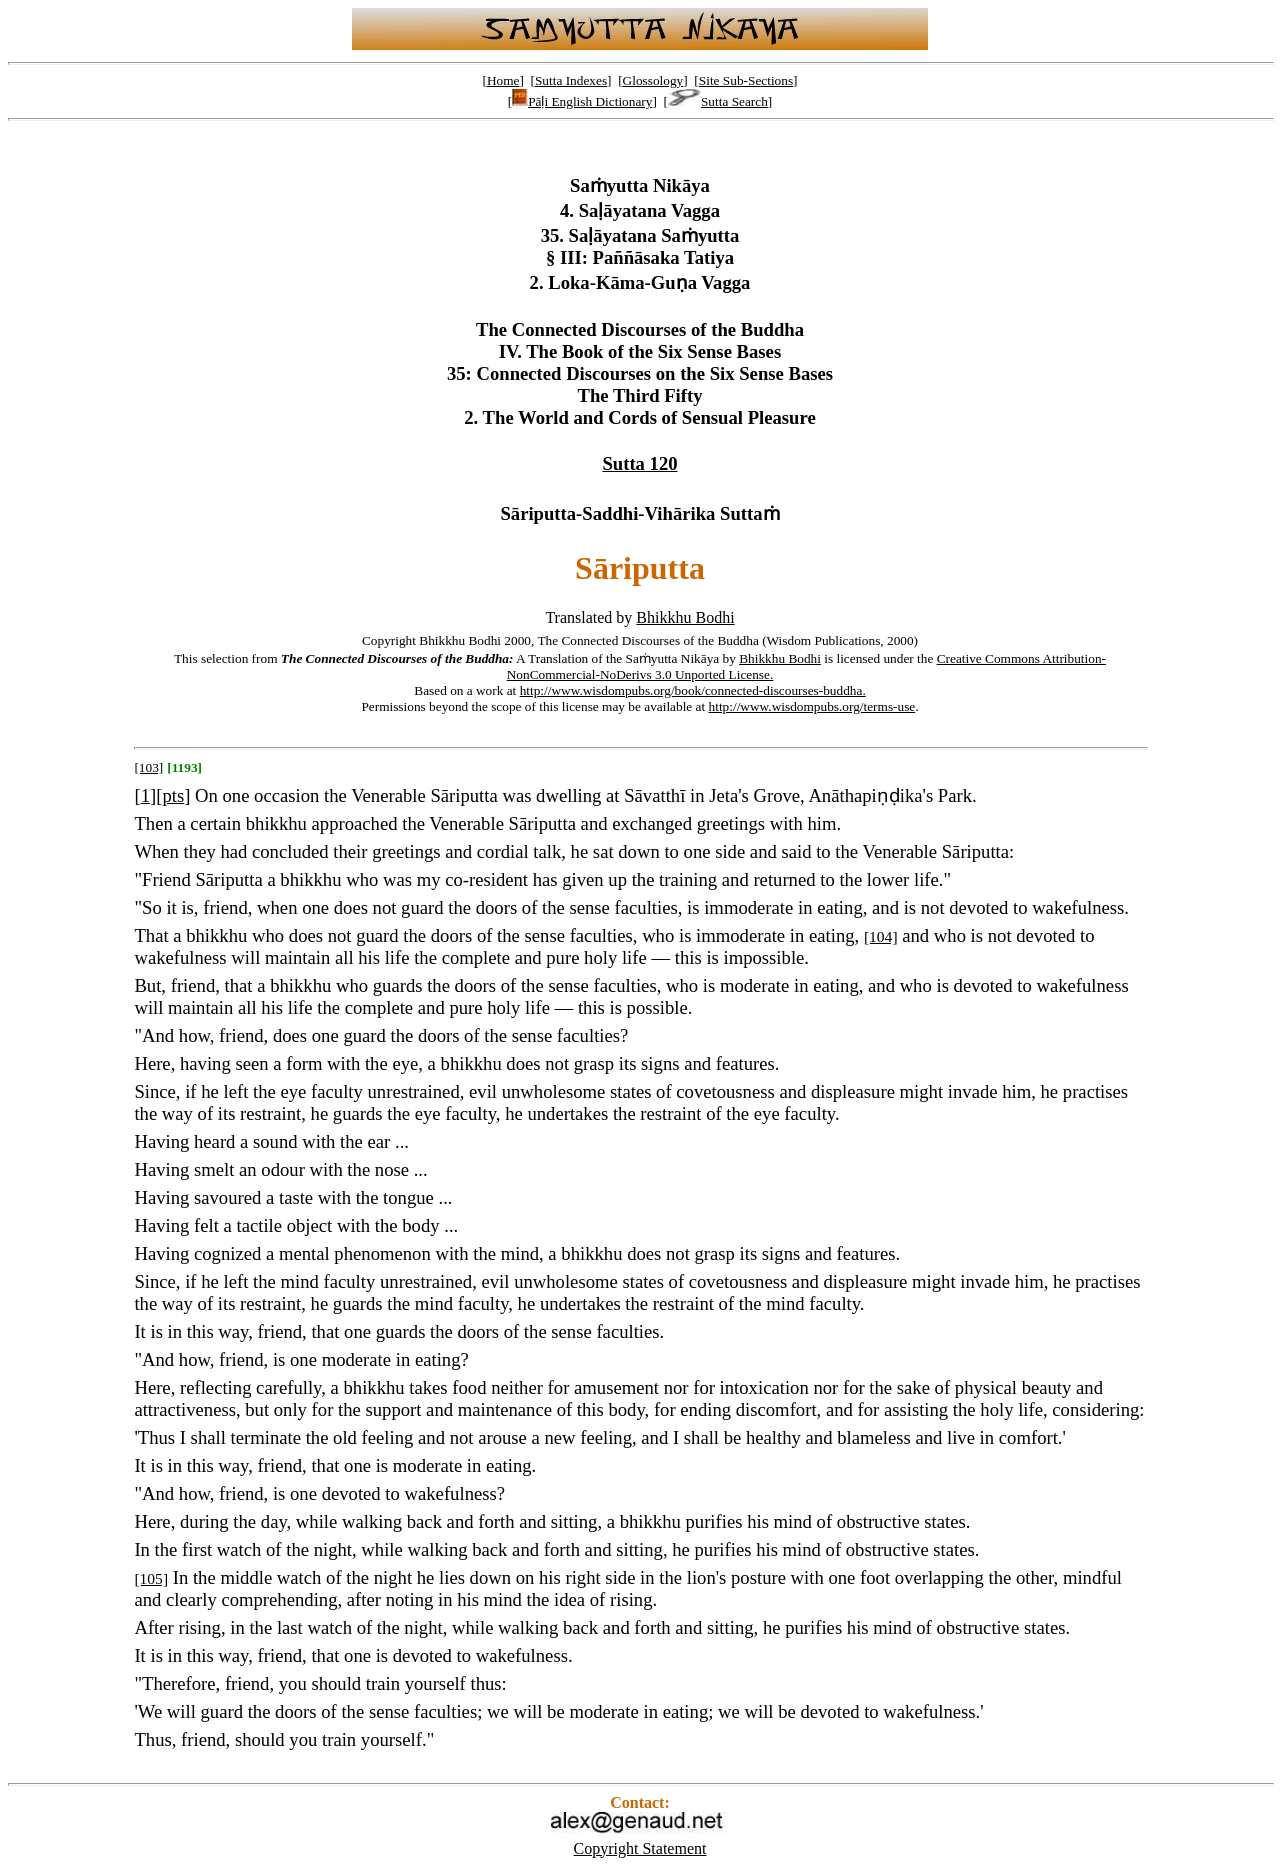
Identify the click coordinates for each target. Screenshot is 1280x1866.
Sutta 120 (639, 463)
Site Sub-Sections (746, 80)
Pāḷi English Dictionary (582, 101)
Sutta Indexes (571, 80)
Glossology (653, 80)
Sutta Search (718, 101)
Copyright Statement (640, 1848)
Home (503, 80)
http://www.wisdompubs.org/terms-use (812, 706)
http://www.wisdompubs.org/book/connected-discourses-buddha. (693, 690)
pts (173, 795)
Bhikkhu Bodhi (685, 617)
